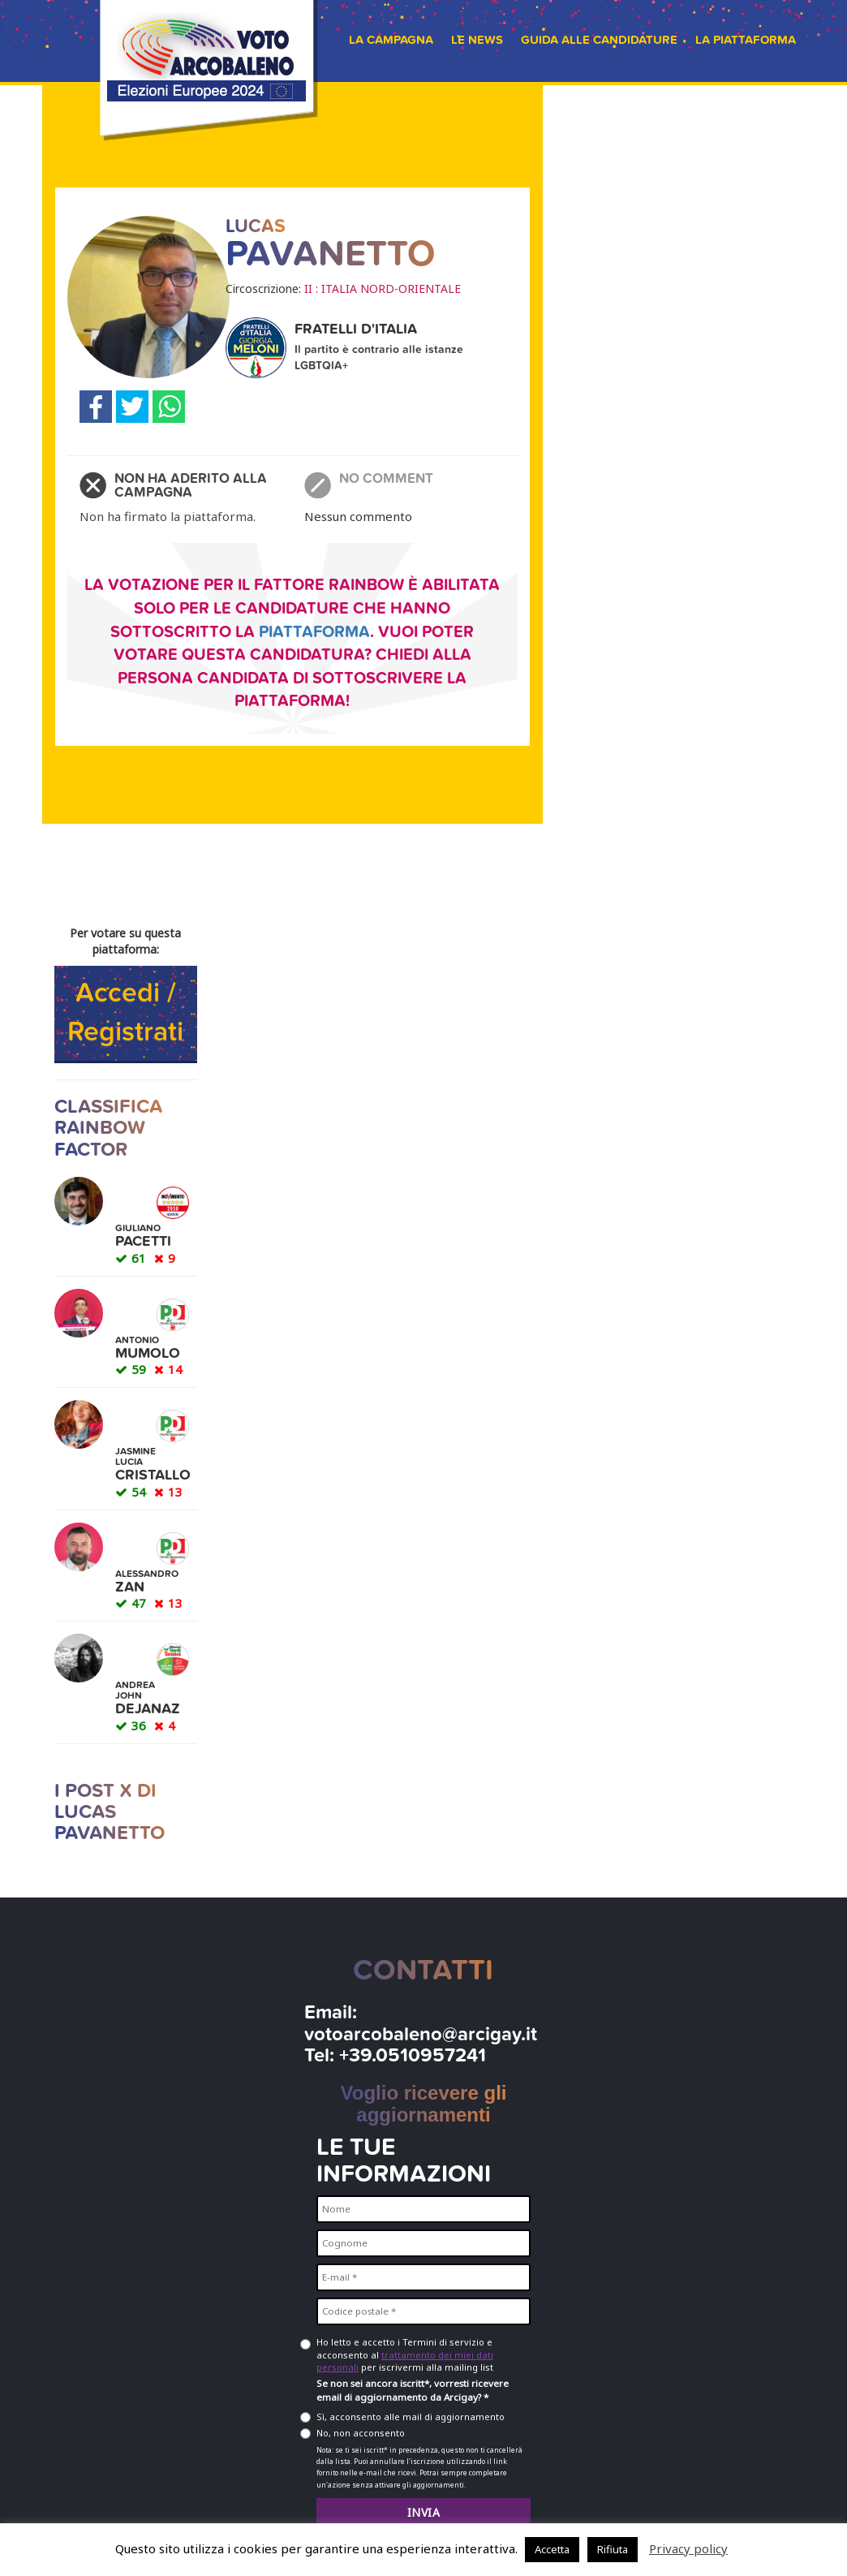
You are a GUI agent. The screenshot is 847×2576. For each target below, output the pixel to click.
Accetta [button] (552, 2549)
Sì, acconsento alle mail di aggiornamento (410, 2416)
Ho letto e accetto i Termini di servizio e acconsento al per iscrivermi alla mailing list (404, 2354)
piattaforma (314, 632)
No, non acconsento (360, 2433)
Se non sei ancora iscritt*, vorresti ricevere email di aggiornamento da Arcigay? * (412, 2390)
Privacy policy (688, 2548)
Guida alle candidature (599, 39)
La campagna (391, 39)
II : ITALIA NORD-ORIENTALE (382, 288)
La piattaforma (745, 39)
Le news (477, 39)
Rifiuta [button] (612, 2549)
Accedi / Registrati (125, 1012)
